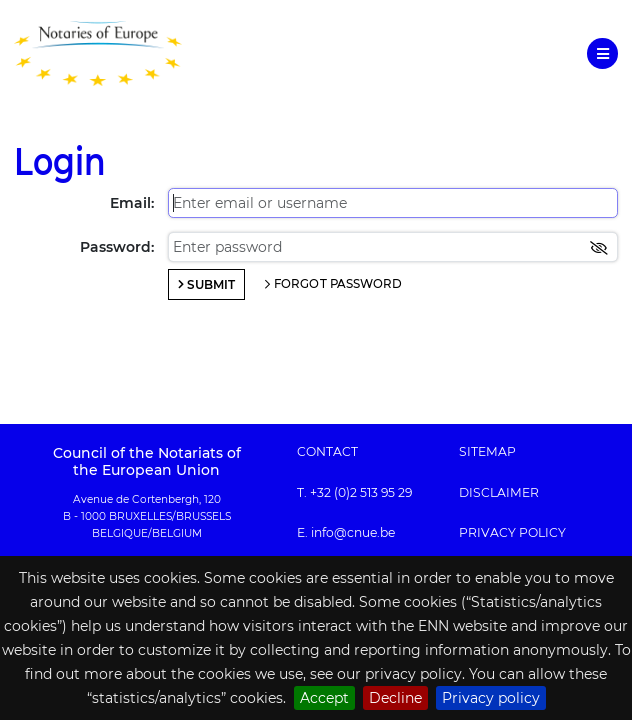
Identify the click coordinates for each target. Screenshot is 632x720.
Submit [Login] (211, 284)
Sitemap (487, 452)
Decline (395, 698)
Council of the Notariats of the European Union (147, 461)
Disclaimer (499, 493)
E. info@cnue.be (346, 533)
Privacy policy (491, 698)
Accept (324, 698)
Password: (117, 247)
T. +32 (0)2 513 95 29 (354, 493)
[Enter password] (393, 247)
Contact (327, 452)
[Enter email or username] (393, 203)
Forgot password (338, 284)
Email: (132, 203)
